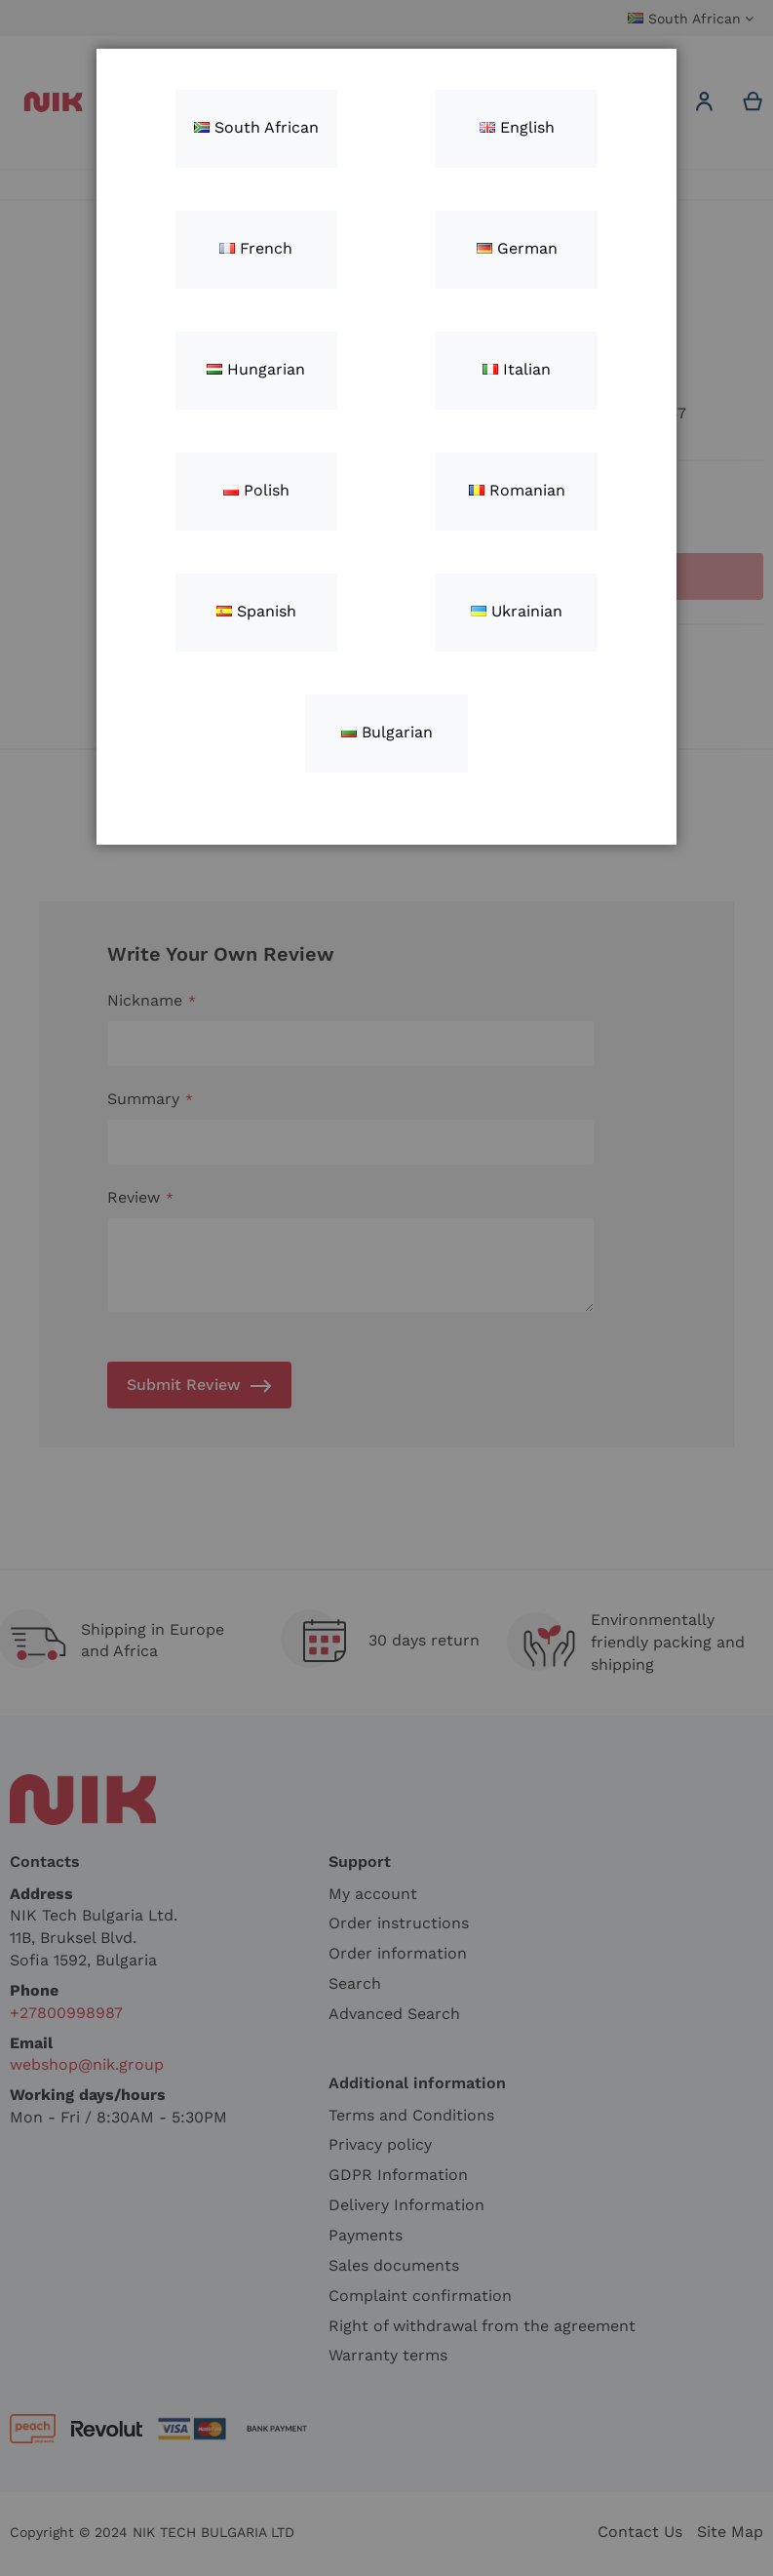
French (255, 248)
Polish (256, 490)
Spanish (256, 611)
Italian (517, 369)
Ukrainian (516, 611)
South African (256, 127)
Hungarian (256, 369)
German (517, 248)
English (517, 127)
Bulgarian (387, 732)
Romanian (517, 490)
